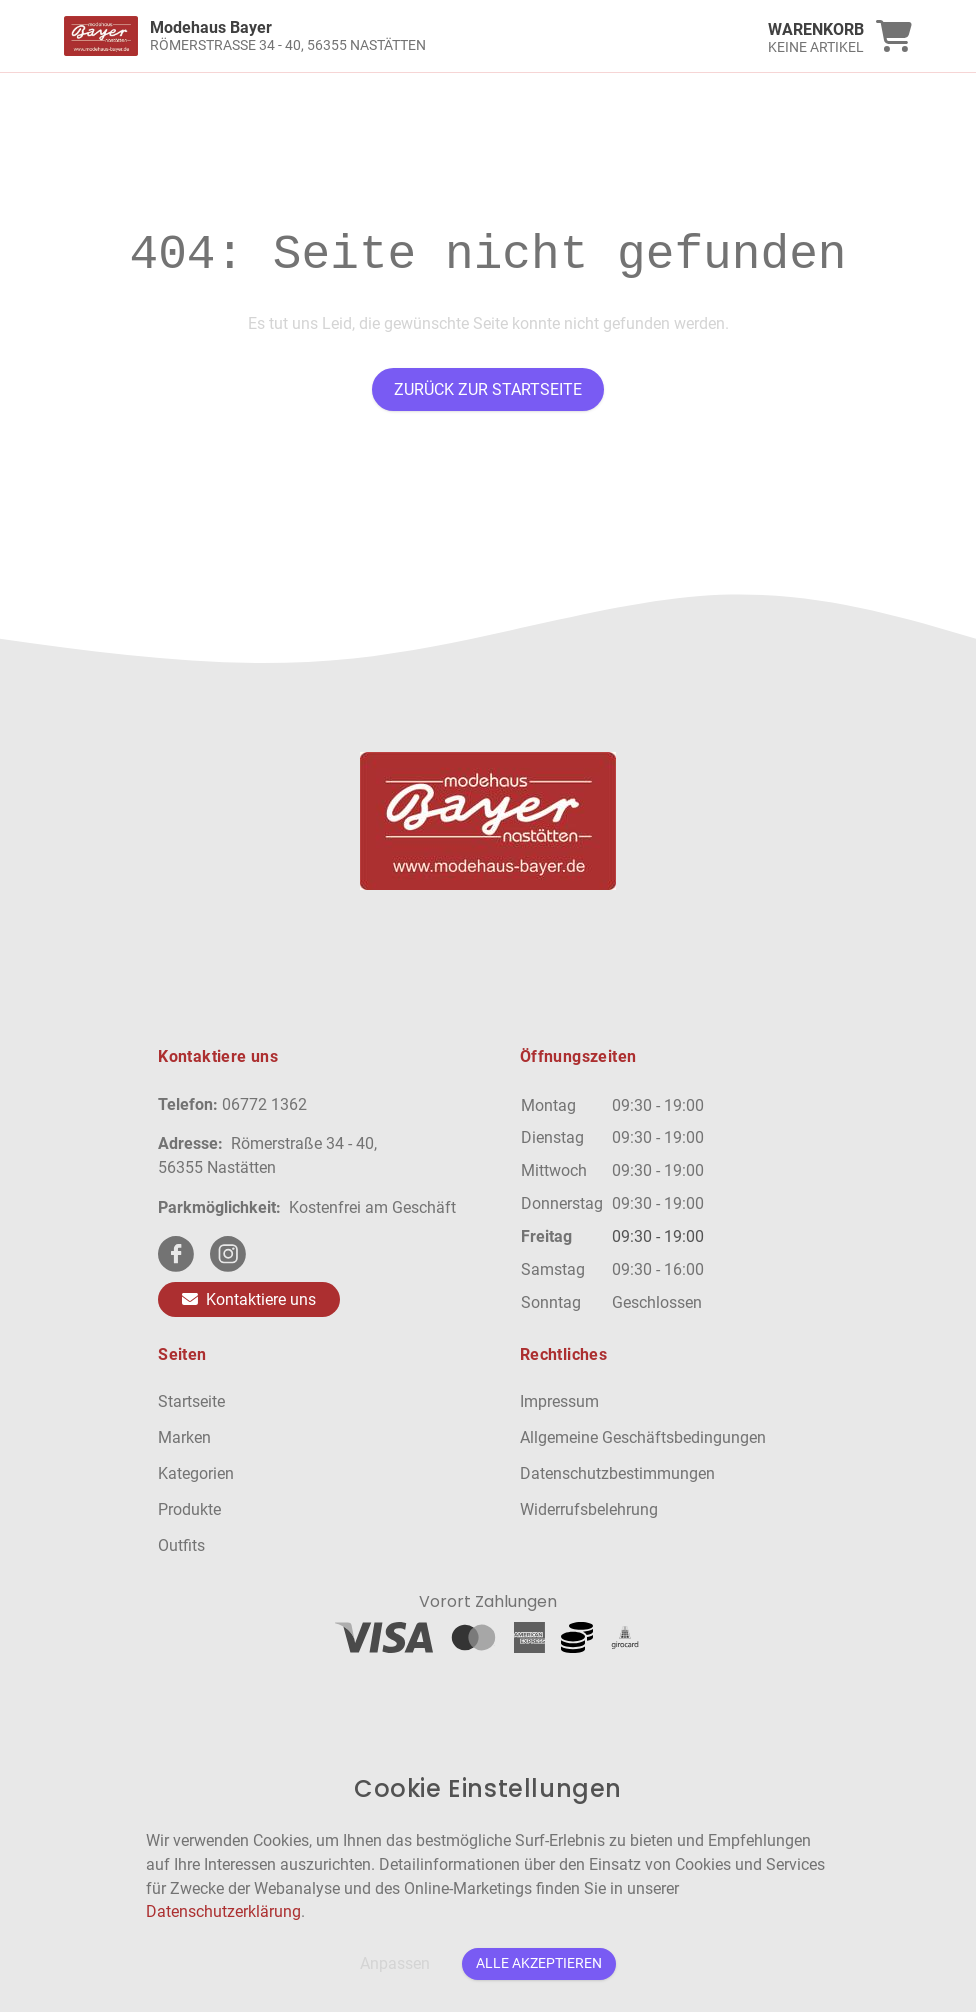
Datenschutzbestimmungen (617, 1473)
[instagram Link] (228, 1254)
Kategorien (196, 1473)
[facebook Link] (176, 1254)
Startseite (191, 1401)
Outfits (181, 1545)
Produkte (189, 1509)
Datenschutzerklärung (223, 1911)
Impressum (559, 1401)
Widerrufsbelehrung (589, 1509)
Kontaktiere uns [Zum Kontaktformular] (249, 1299)
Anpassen (395, 1963)
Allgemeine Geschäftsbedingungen (643, 1437)
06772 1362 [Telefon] (264, 1104)
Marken (184, 1437)
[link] (382, 36)
